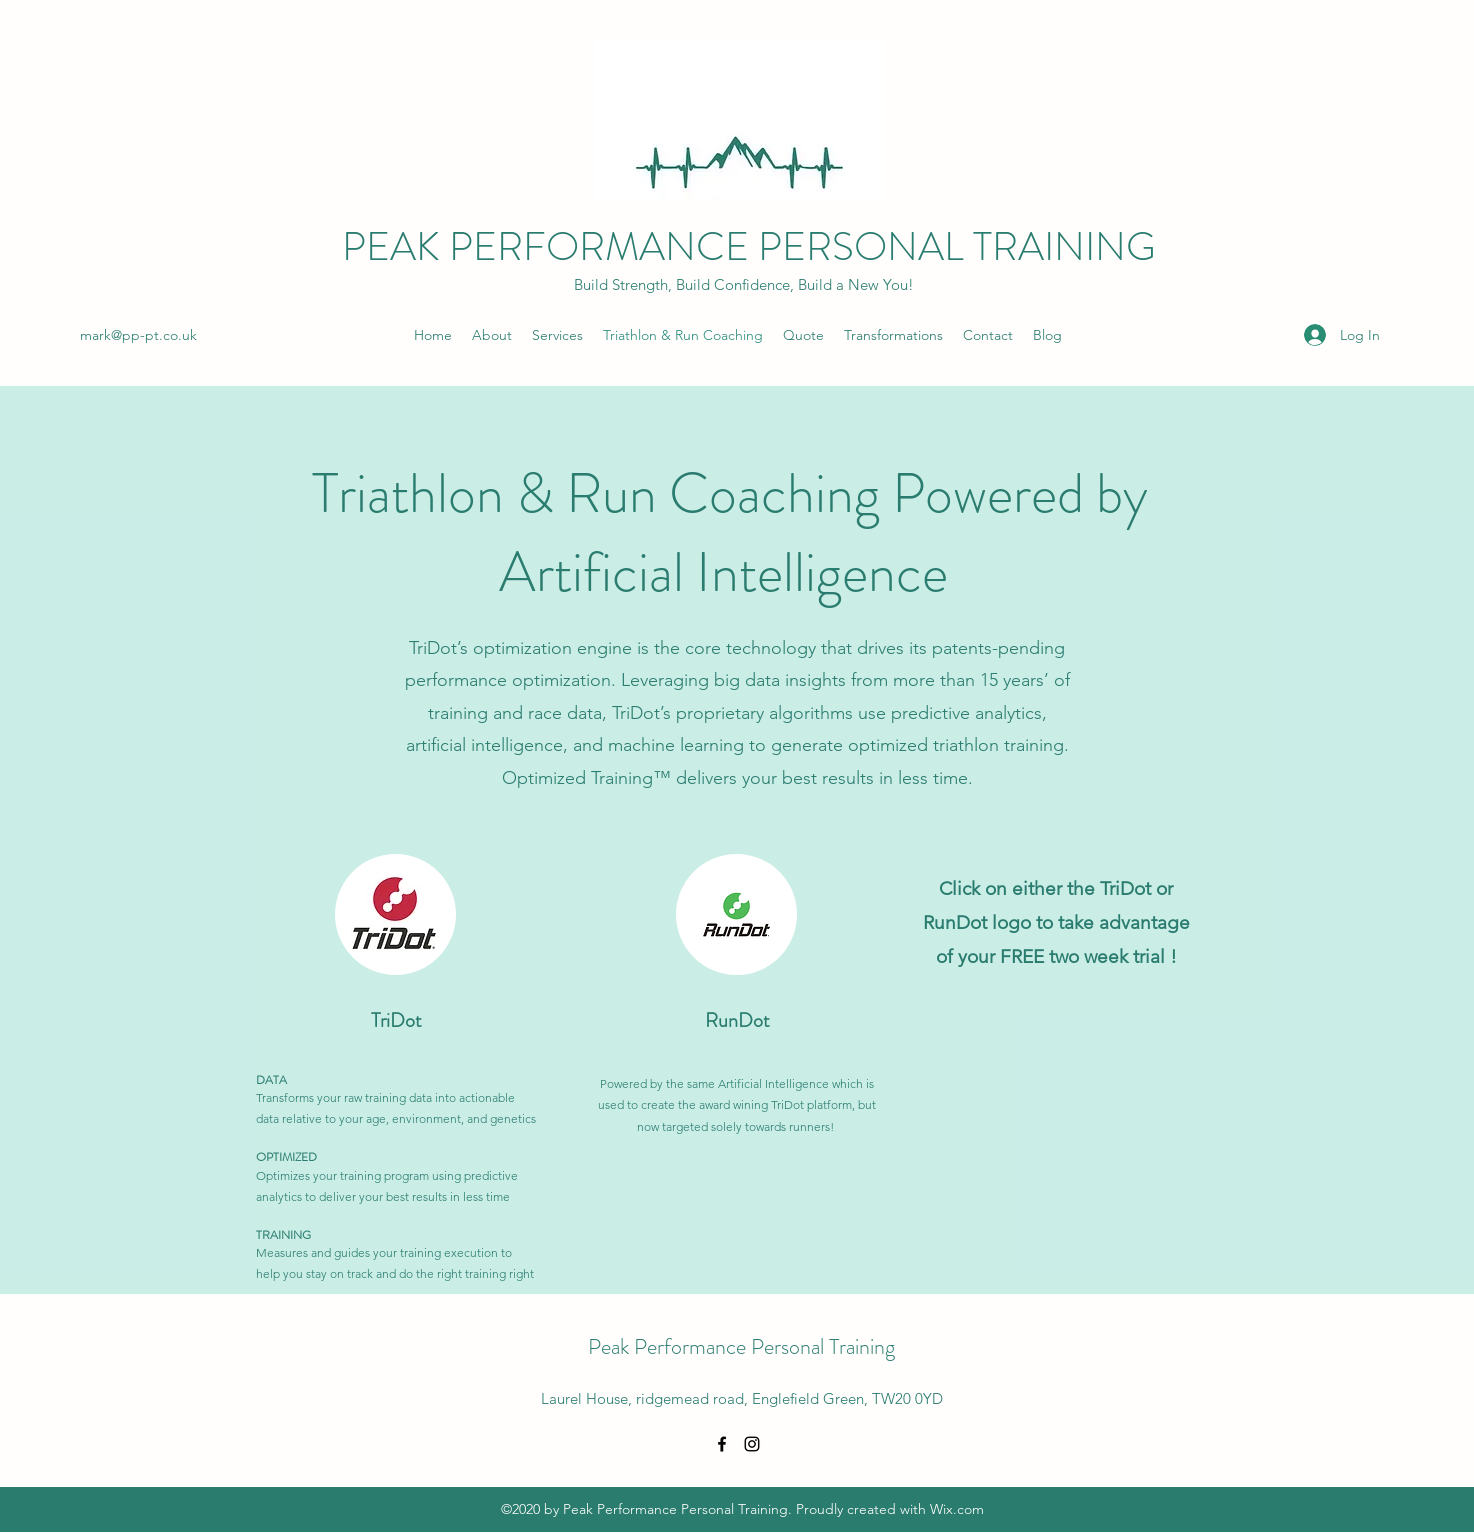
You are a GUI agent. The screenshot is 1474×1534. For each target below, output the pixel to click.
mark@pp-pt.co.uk (138, 335)
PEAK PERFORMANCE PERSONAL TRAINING (749, 246)
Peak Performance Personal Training (741, 1346)
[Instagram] (752, 1444)
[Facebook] (722, 1444)
